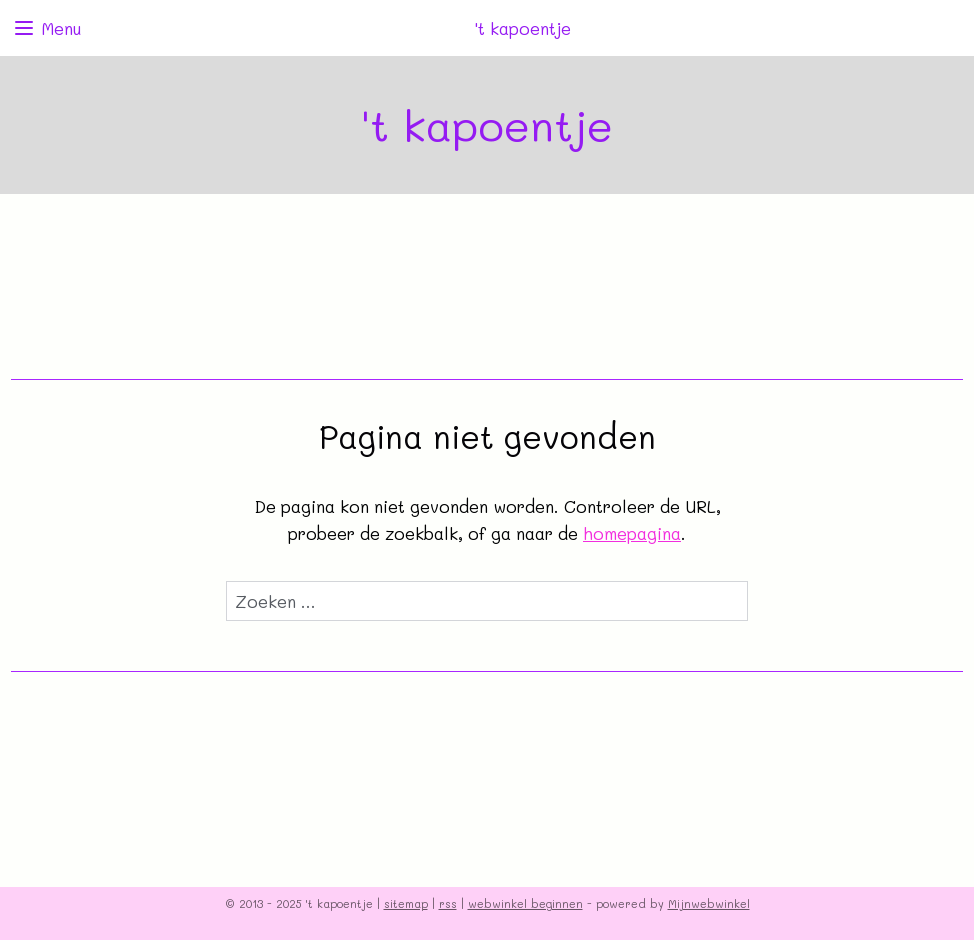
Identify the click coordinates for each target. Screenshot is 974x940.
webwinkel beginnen (525, 903)
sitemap (406, 903)
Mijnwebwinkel (709, 903)
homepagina (632, 533)
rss (448, 903)
